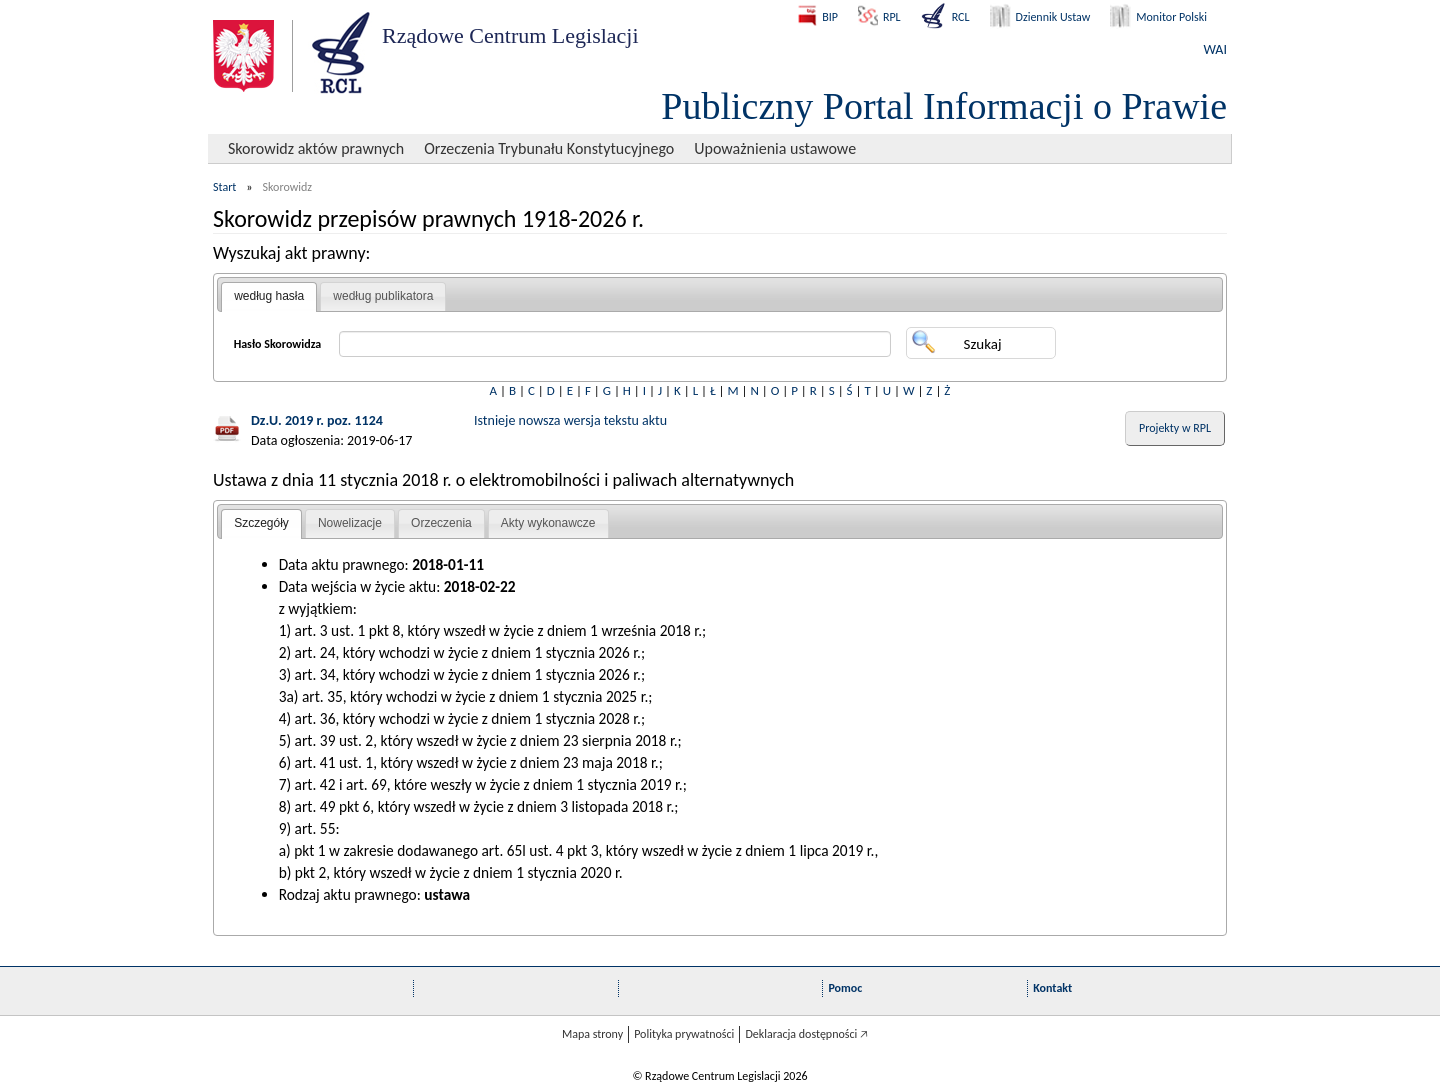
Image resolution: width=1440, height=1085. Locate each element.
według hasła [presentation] (269, 296)
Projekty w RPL (1175, 428)
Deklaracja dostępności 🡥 (806, 1034)
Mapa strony (592, 1034)
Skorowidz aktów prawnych (316, 148)
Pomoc (845, 988)
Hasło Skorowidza (278, 344)
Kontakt (1052, 988)
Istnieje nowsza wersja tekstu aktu (570, 420)
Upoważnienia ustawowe (775, 148)
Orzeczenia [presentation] (441, 523)
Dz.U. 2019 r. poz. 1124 (317, 420)
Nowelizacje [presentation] (350, 523)
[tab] (269, 297)
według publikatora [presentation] (383, 296)
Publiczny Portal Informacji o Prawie (944, 106)
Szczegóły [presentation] (261, 523)
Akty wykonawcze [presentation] (548, 523)
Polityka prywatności (684, 1034)
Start (224, 187)
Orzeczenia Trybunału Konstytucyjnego (549, 148)
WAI (1215, 49)
